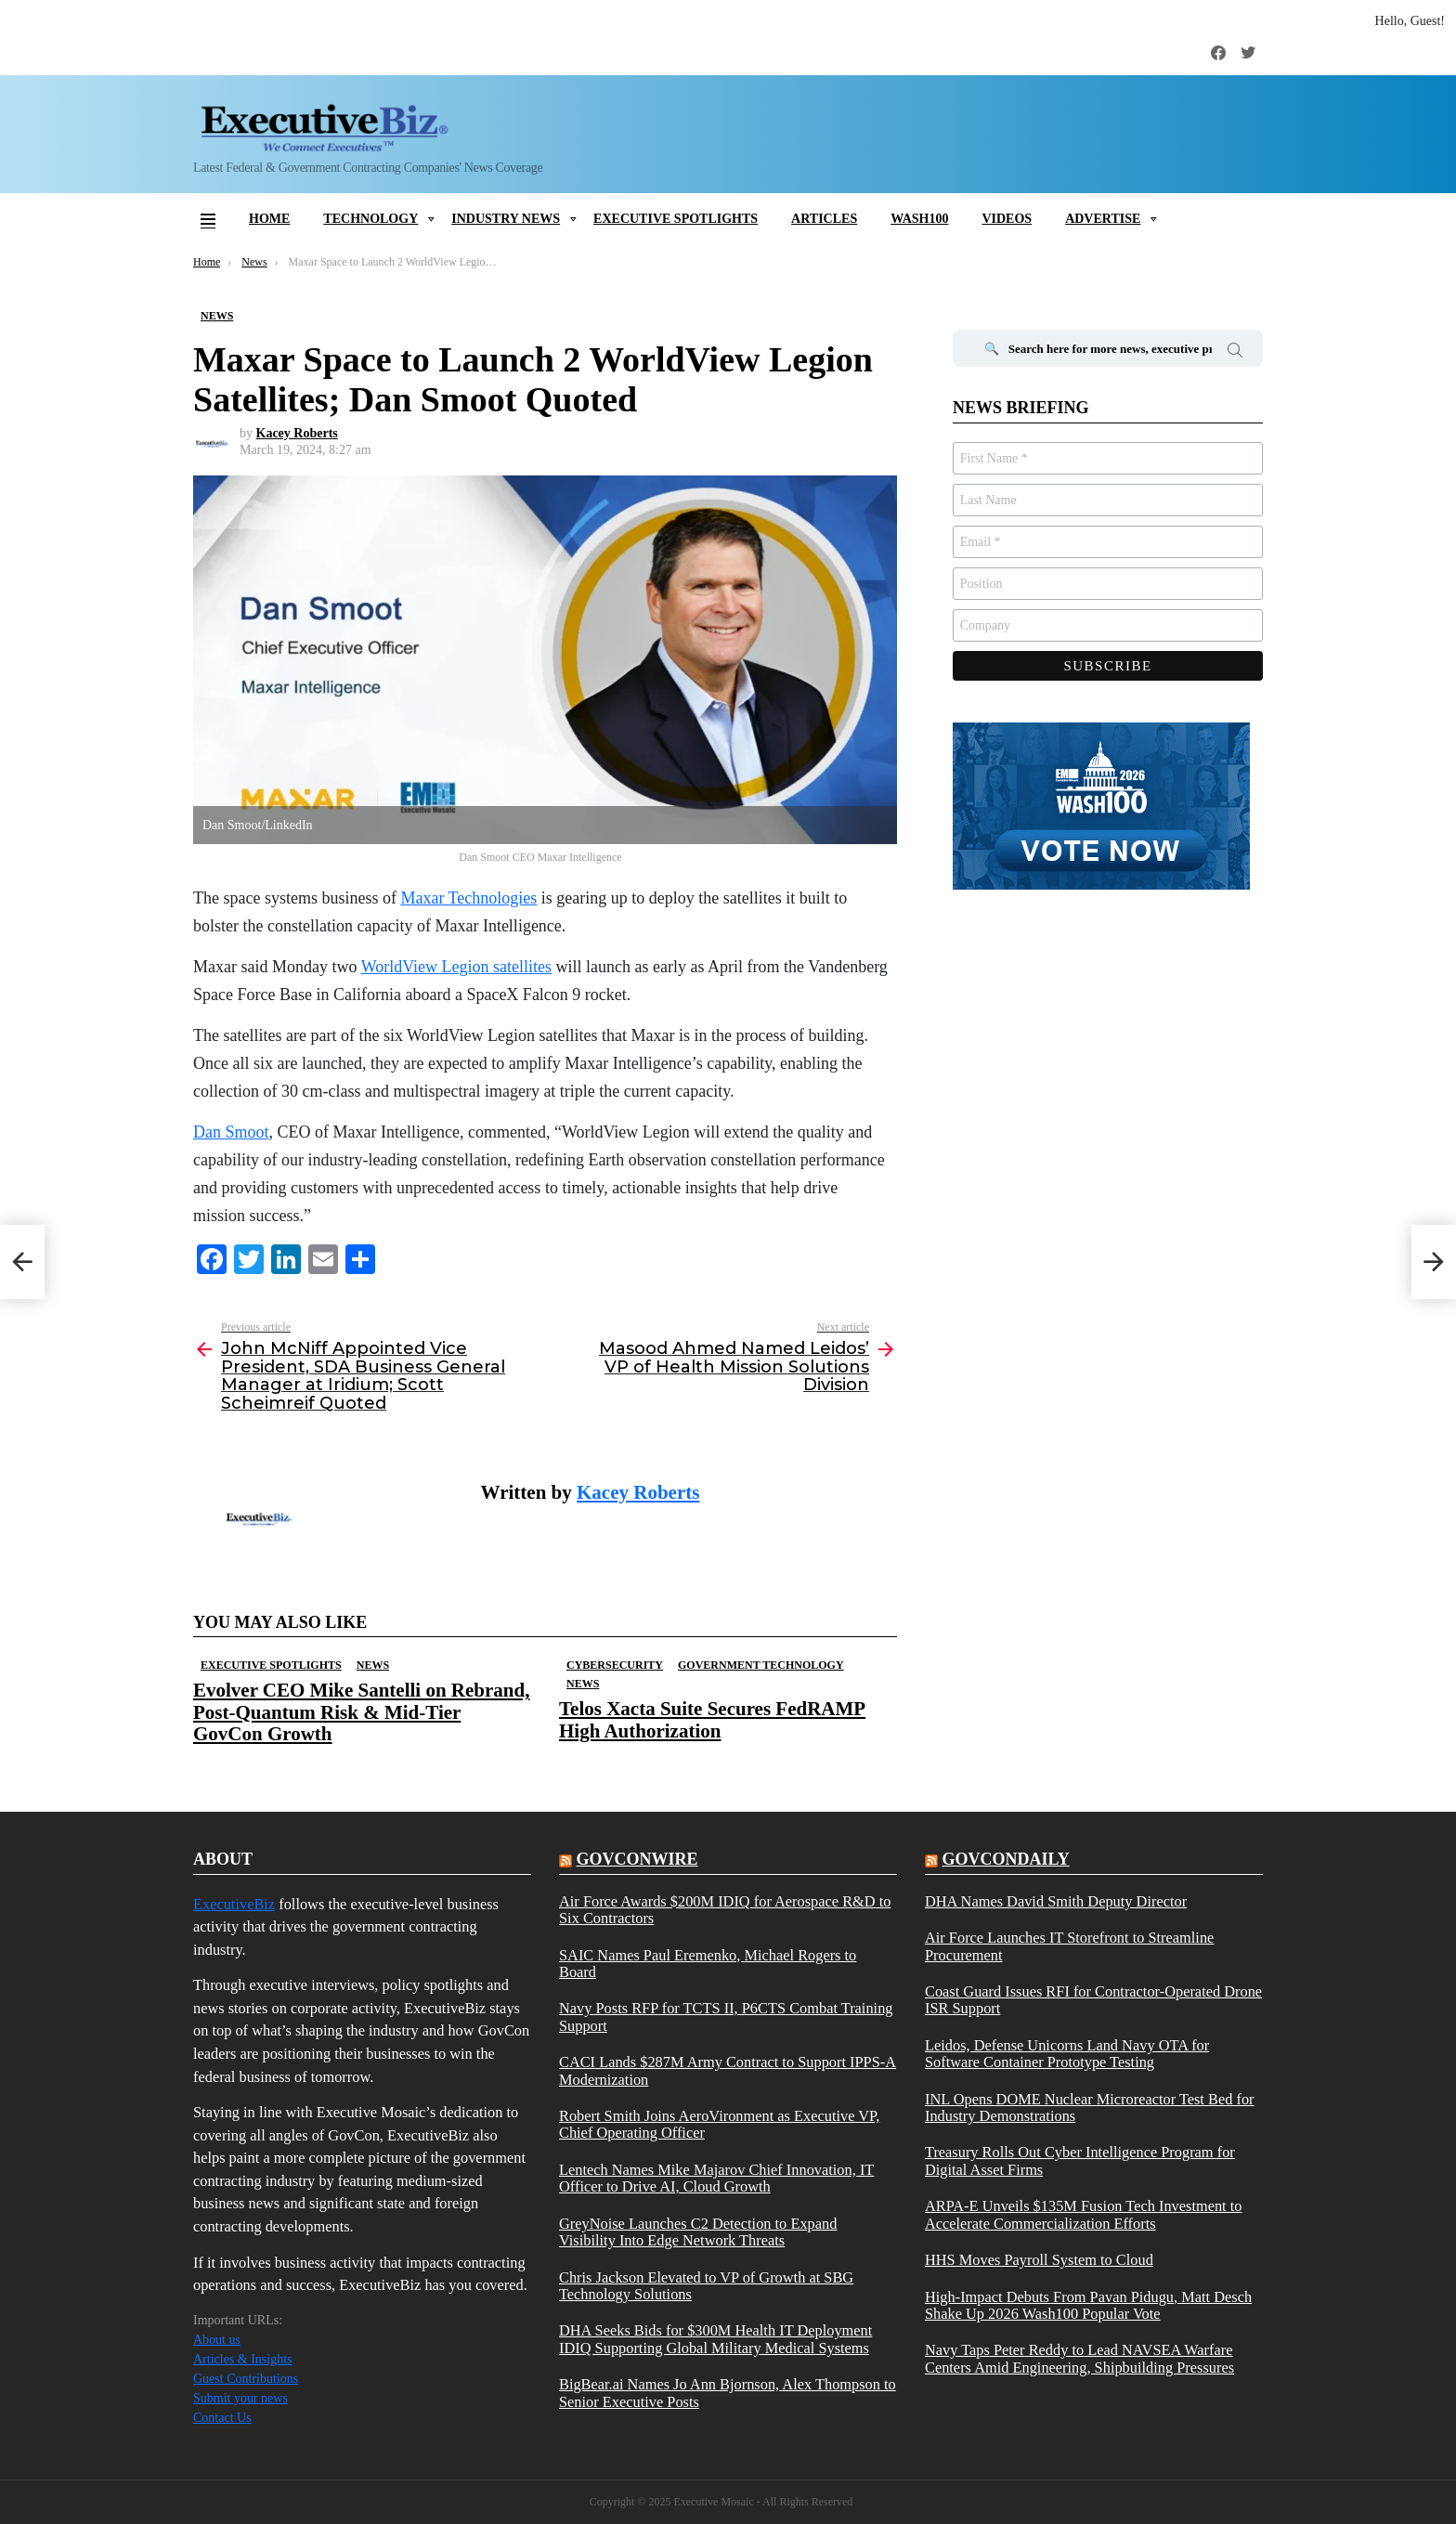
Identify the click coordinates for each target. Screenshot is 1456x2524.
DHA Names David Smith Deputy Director (1056, 1901)
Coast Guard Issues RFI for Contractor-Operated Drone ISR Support (1093, 2000)
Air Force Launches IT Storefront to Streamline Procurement (1069, 1946)
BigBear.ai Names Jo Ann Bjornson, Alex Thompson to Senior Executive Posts (727, 2393)
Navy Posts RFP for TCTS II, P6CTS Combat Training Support (726, 2017)
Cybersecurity (614, 1665)
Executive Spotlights (675, 219)
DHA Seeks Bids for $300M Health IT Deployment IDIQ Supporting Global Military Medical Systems (715, 2339)
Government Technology (761, 1665)
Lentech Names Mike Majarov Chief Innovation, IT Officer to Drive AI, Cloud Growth (716, 2178)
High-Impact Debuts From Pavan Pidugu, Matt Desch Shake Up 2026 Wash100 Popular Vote (1088, 2305)
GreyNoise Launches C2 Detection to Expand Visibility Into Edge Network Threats (698, 2232)
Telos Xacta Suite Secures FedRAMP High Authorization (712, 1719)
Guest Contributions (245, 2379)
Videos (1007, 219)
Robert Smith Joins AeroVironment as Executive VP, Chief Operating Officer (719, 2124)
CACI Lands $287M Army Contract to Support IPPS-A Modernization (727, 2071)
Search (1235, 352)
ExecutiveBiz (234, 1904)
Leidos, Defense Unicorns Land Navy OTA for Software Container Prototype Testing (1067, 2054)
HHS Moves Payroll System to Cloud (1039, 2260)
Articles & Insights (242, 2359)
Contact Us (222, 2418)
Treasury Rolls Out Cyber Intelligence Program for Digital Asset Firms (1080, 2161)
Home (269, 219)
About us (216, 2340)
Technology (370, 219)
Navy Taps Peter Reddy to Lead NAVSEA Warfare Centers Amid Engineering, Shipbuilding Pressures (1079, 2358)
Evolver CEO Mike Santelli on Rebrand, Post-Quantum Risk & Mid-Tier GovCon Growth (361, 1711)
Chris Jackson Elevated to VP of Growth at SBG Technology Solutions (706, 2286)
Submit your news (240, 2398)
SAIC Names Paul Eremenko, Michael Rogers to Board (707, 1964)
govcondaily (1005, 1859)
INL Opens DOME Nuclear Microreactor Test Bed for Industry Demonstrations (1089, 2108)
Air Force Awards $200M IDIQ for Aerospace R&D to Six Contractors (724, 1910)
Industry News (505, 219)
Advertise (1102, 219)
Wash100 (919, 219)
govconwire (636, 1859)
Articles (824, 219)
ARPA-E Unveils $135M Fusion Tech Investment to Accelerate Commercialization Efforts (1083, 2214)
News (373, 1665)
